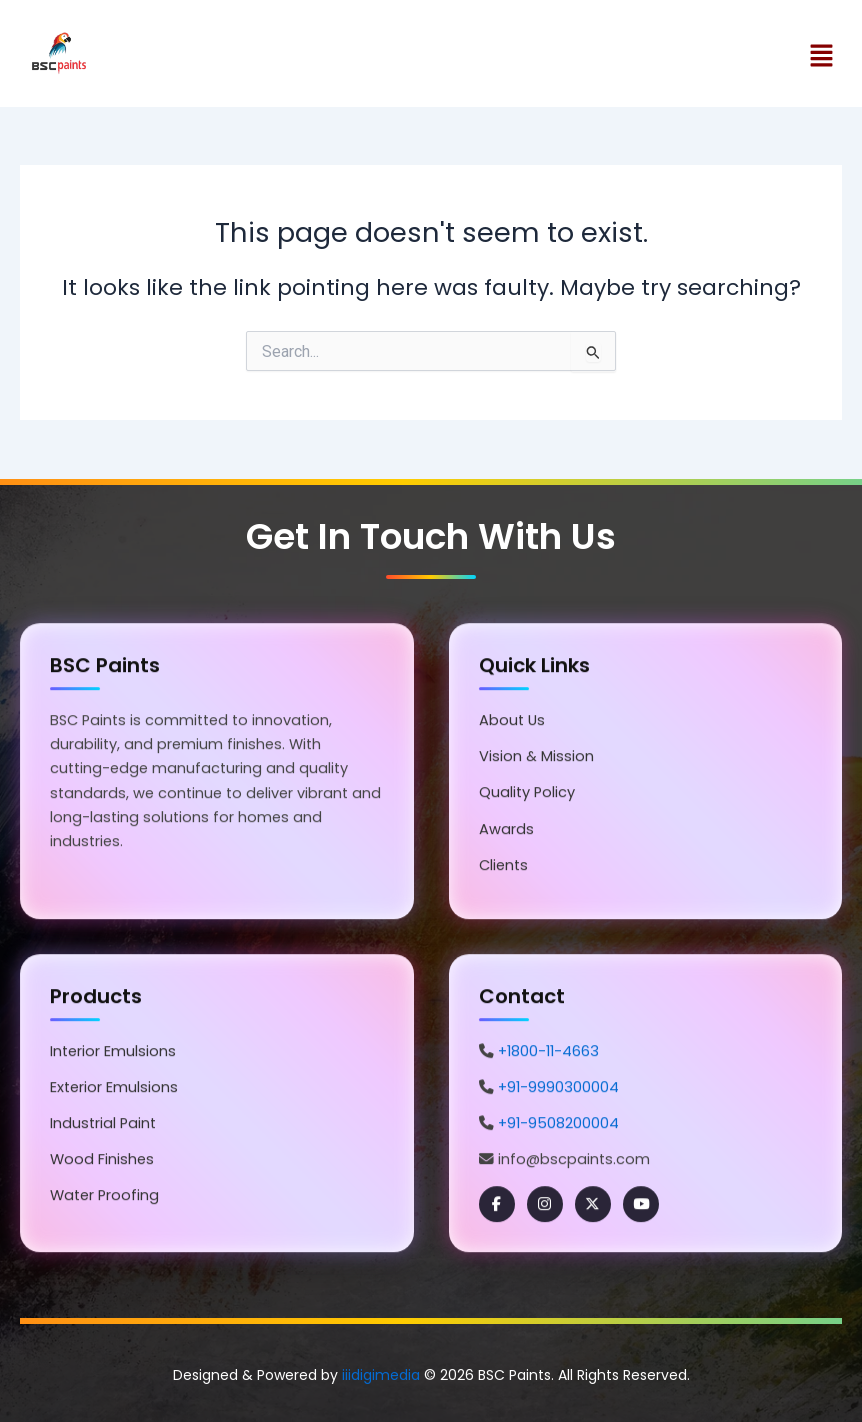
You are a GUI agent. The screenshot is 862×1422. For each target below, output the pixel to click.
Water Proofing (104, 1197)
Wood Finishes (102, 1161)
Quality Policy (527, 795)
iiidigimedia (381, 1375)
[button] (641, 57)
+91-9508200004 (558, 1125)
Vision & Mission (536, 759)
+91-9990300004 (558, 1089)
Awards (506, 831)
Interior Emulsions (113, 1053)
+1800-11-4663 (548, 1053)
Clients (503, 867)
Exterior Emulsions (114, 1089)
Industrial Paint (103, 1125)
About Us (512, 722)
